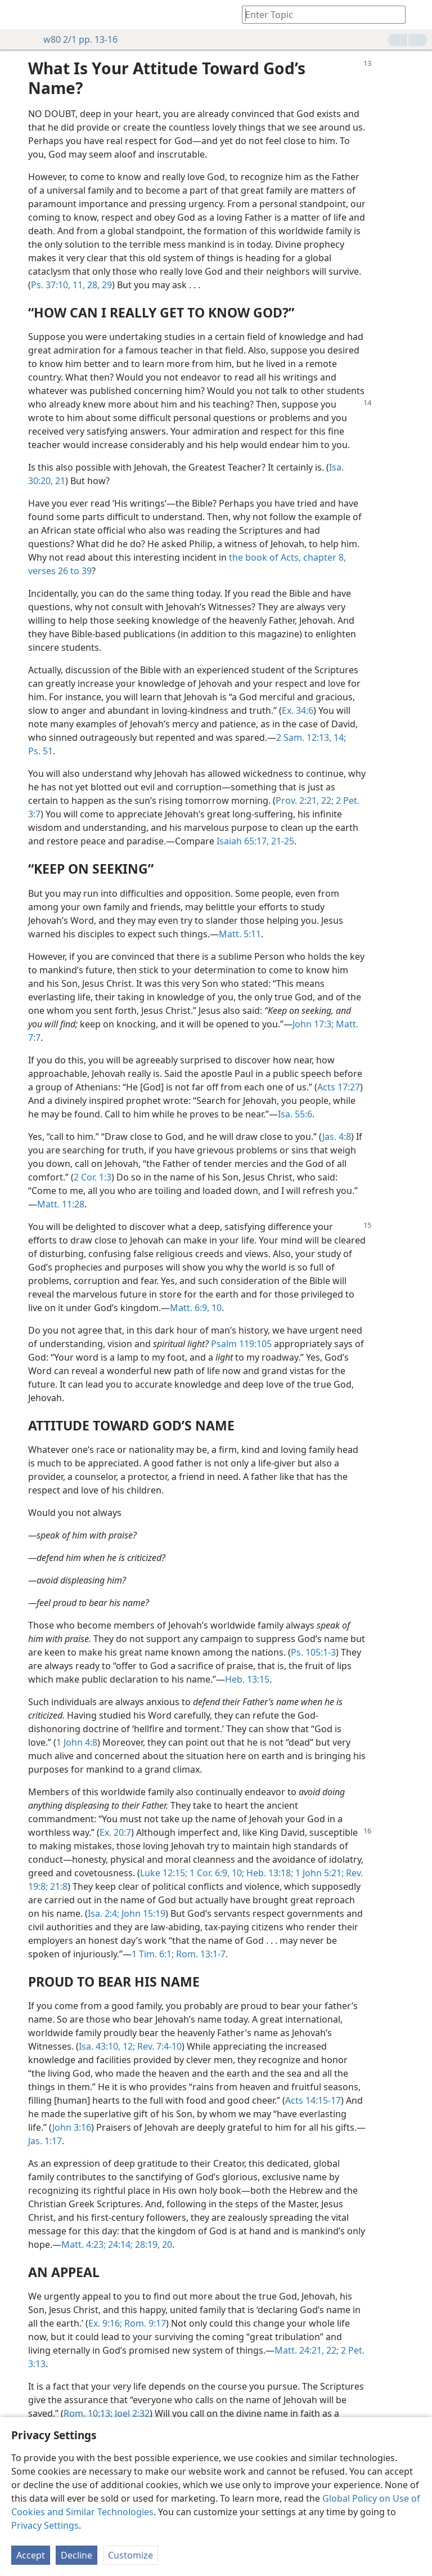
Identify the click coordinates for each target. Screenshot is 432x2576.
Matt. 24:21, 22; (306, 2350)
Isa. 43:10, (99, 2046)
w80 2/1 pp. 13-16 (75, 39)
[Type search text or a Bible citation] (318, 14)
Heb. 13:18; (268, 1873)
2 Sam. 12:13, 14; (311, 737)
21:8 (58, 1886)
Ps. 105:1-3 (313, 1652)
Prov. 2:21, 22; (305, 800)
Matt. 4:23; (83, 2244)
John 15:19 (142, 1913)
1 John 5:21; (318, 1873)
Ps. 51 (40, 751)
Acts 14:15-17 (313, 2100)
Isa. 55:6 (295, 1114)
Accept (30, 2555)
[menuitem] (17, 14)
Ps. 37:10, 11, (58, 285)
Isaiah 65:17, (243, 841)
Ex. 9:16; (105, 2323)
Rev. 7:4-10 (158, 2046)
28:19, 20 (152, 2244)
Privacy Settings (45, 2525)
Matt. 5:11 (240, 934)
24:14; (119, 2244)
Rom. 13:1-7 (200, 1954)
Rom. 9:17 (144, 2323)
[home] (17, 14)
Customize (130, 2555)
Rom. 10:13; (88, 2413)
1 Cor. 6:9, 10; (215, 1873)
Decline (76, 2555)
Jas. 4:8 (336, 1136)
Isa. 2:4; (103, 1913)
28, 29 (98, 285)
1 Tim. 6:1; (153, 1954)
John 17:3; (313, 1024)
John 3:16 (71, 2127)
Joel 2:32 (131, 2413)
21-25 (281, 841)
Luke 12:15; (163, 1873)
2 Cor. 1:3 (92, 1177)
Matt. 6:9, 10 (196, 1308)
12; (127, 2046)
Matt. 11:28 (60, 1204)
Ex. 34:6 (297, 710)
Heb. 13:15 (247, 1679)
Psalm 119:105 (241, 1344)
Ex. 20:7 (115, 1832)
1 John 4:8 (76, 1742)
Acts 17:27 (338, 1087)
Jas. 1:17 (45, 2141)
